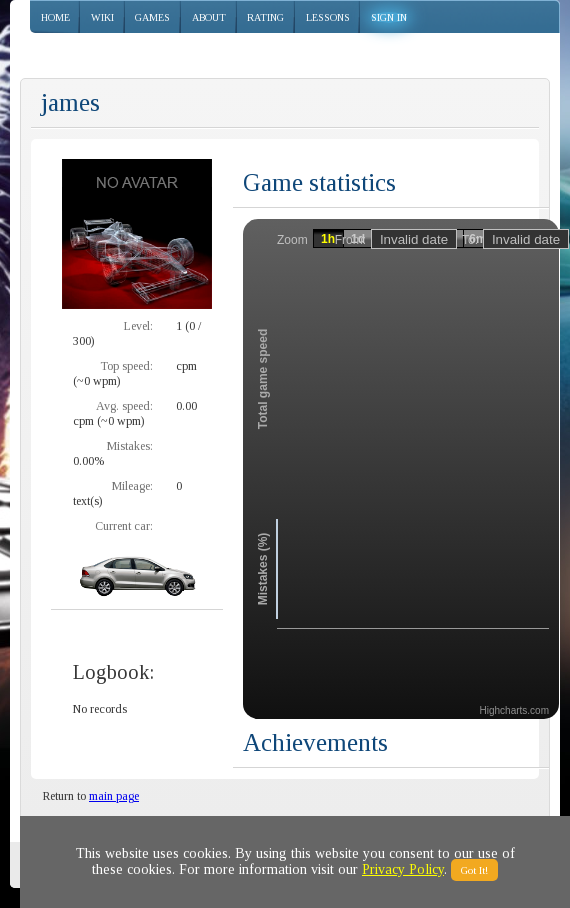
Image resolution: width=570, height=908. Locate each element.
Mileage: (132, 486)
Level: (138, 326)
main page (114, 796)
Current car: (124, 526)
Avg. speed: (124, 406)
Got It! (474, 870)
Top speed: (126, 366)
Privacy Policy (403, 869)
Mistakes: (130, 446)
